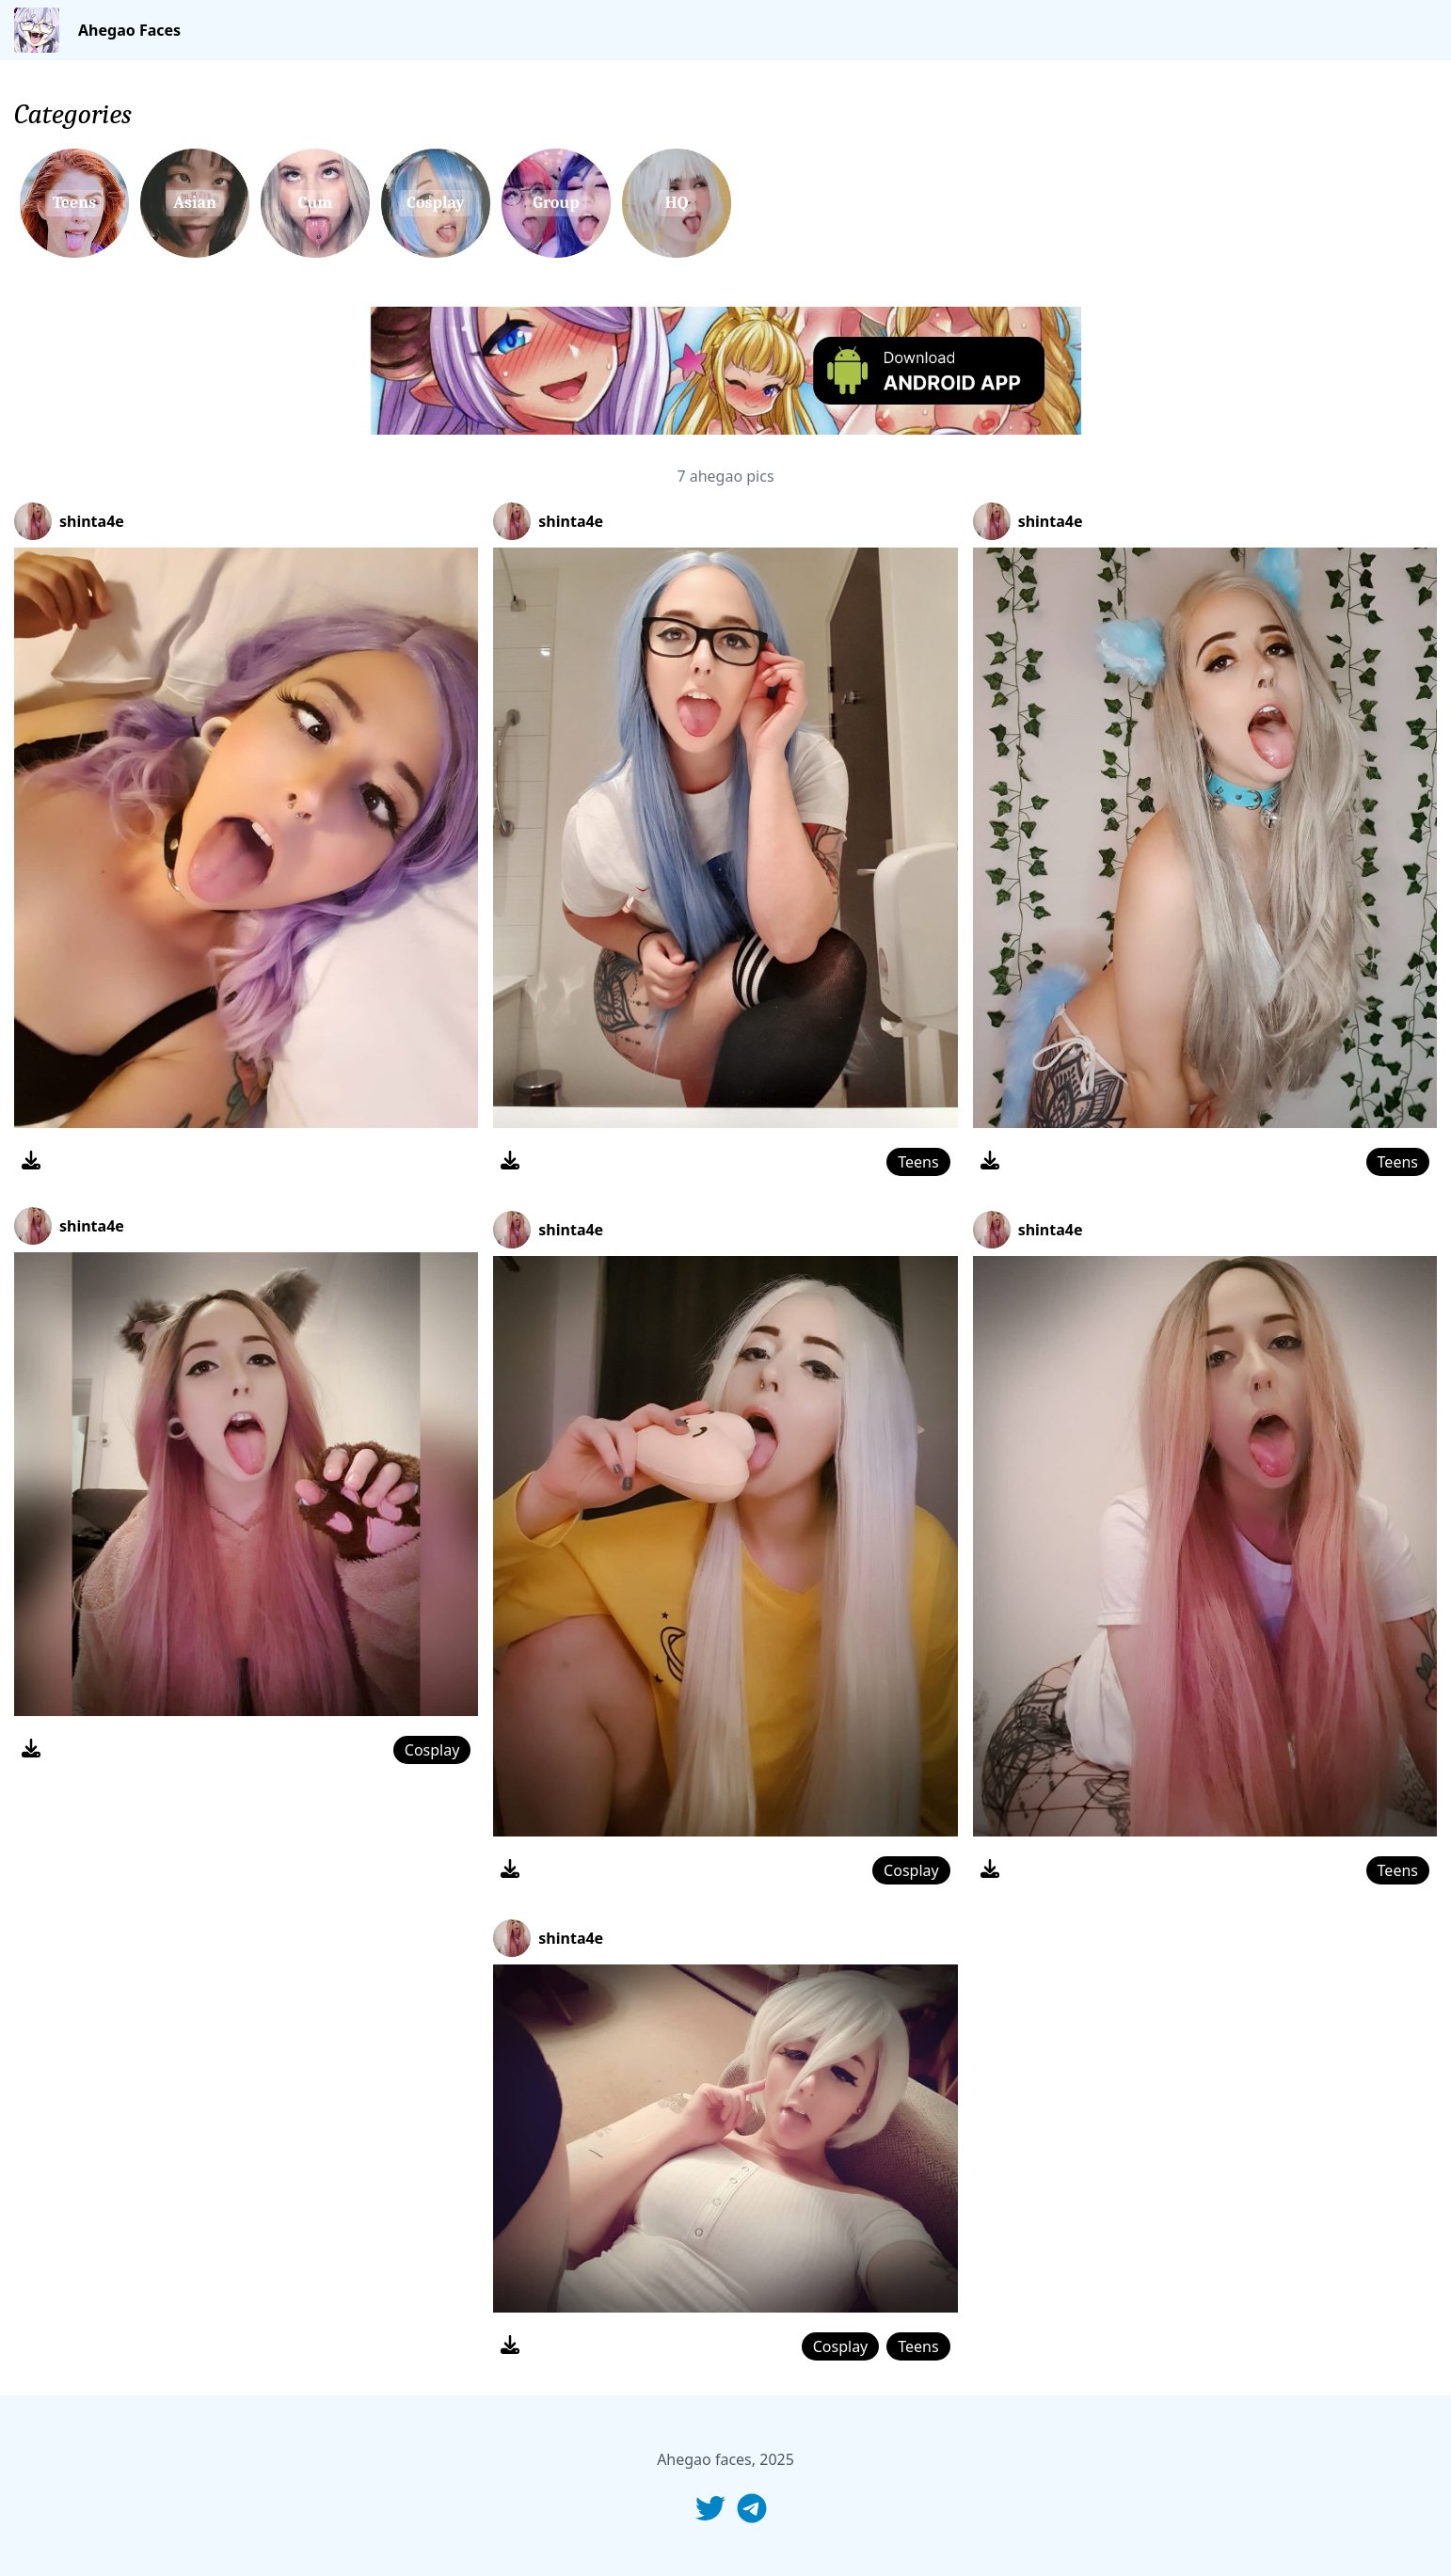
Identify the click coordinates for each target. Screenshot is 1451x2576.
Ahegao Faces (129, 30)
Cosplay (432, 1750)
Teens (918, 1162)
